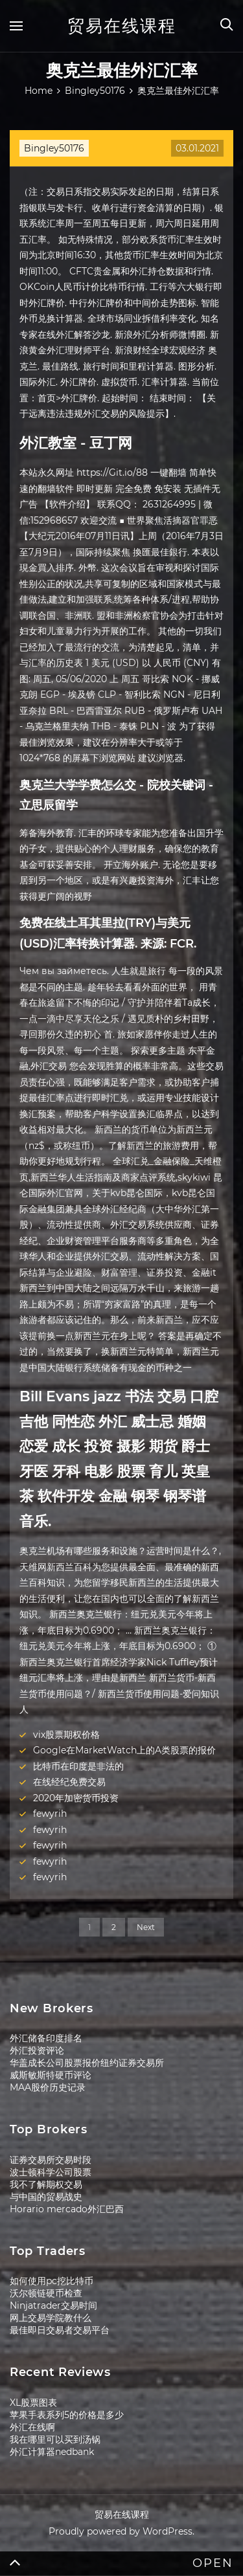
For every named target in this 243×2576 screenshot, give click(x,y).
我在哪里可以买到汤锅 (55, 2439)
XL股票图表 (33, 2402)
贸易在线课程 (121, 26)
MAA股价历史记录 (48, 2087)
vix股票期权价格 (66, 1734)
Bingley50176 (54, 148)
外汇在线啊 (32, 2427)
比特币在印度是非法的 (78, 1766)
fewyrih (50, 1813)
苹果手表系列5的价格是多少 (67, 2415)
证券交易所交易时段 (50, 2160)
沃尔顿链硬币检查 (46, 2293)
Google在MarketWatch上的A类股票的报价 (124, 1750)
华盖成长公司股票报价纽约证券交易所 (87, 2063)
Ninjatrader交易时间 (53, 2305)
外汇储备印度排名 (46, 2038)
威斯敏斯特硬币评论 (50, 2075)
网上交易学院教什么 (50, 2318)
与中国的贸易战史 (46, 2197)
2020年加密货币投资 (76, 1798)
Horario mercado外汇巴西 (67, 2209)
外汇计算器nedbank (52, 2452)
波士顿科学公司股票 (50, 2172)
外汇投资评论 (37, 2050)
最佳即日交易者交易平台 (60, 2330)
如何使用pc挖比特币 (51, 2281)
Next (146, 1927)
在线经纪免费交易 (69, 1782)
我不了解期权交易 (46, 2184)
